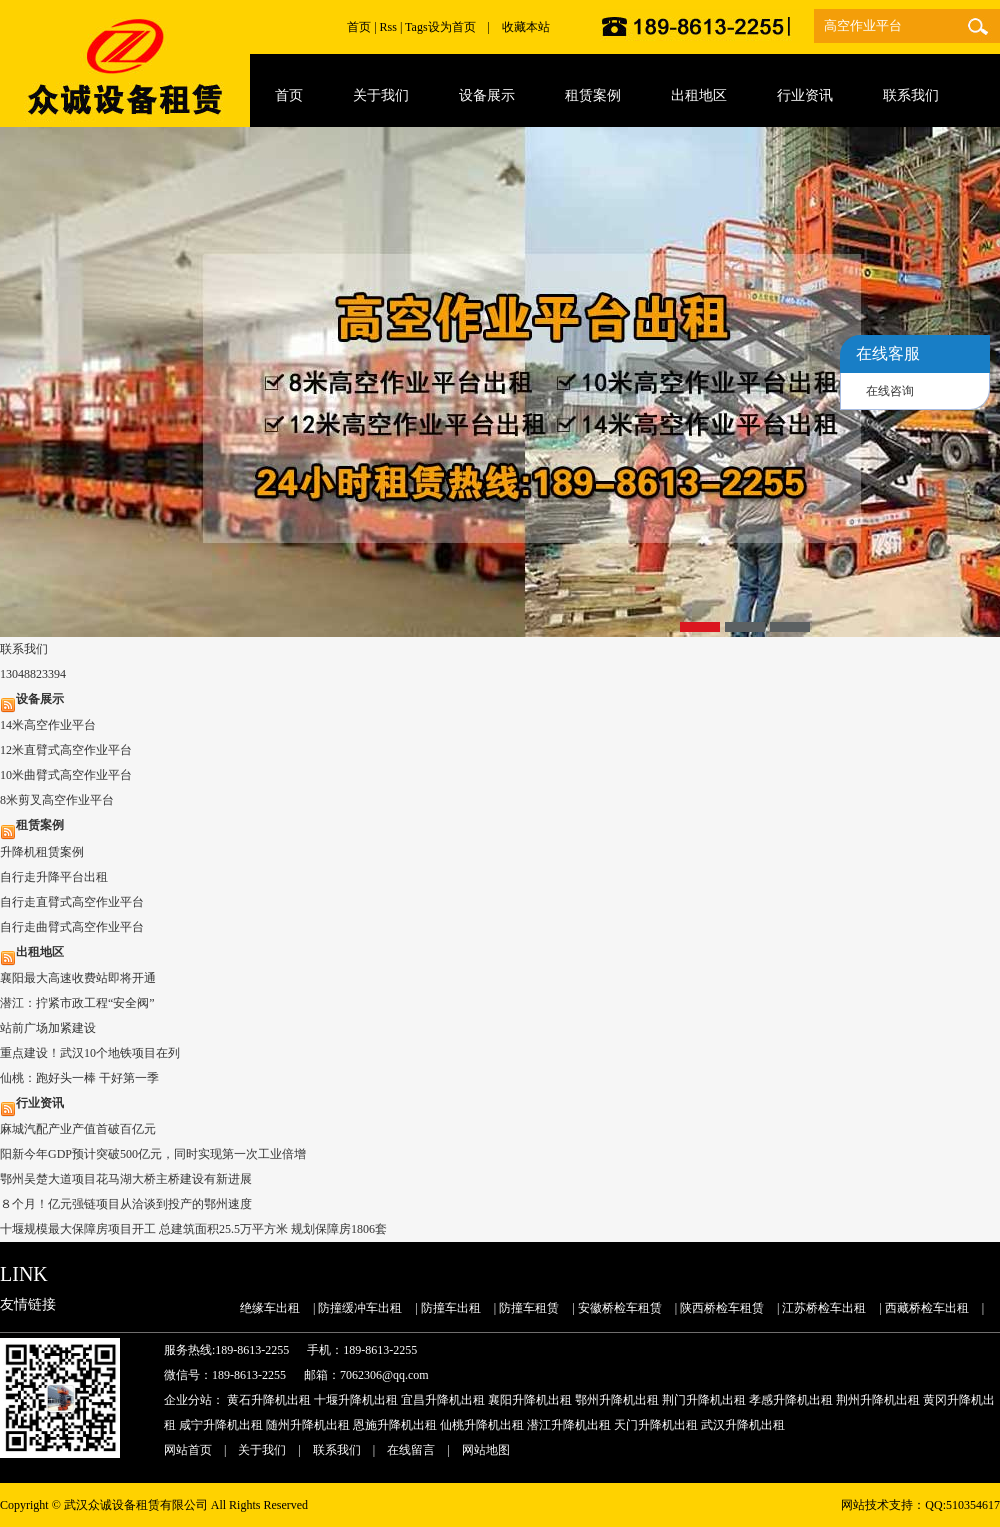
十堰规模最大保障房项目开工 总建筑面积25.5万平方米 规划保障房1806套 (193, 1229)
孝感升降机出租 (791, 1400)
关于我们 (262, 1450)
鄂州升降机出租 (617, 1400)
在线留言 (411, 1450)
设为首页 (452, 27)
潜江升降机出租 (569, 1425)
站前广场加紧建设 (48, 1028)
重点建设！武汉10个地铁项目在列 (90, 1053)
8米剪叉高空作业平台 (57, 800)
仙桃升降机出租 (482, 1425)
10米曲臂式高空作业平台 (66, 775)
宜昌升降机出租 (443, 1400)
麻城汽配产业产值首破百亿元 (78, 1129)
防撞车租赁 (529, 1308)
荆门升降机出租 (704, 1400)
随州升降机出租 (308, 1425)
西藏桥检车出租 (927, 1308)
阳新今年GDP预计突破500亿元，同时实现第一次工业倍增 (153, 1154)
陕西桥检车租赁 (722, 1308)
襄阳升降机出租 (530, 1400)
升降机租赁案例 (42, 852)
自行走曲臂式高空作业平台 (72, 927)
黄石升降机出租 (269, 1400)
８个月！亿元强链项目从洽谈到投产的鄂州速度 (126, 1204)
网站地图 (486, 1450)
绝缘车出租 (270, 1308)
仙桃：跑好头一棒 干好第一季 (79, 1078)
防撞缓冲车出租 (360, 1308)
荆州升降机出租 (878, 1400)
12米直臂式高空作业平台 (66, 750)
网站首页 (188, 1450)
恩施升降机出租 (395, 1425)
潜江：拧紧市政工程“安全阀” (77, 1003)
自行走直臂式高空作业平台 (72, 902)
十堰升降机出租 (356, 1400)
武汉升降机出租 (743, 1425)
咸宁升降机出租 (221, 1425)
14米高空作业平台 (48, 725)
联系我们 (337, 1450)
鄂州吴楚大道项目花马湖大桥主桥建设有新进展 (126, 1179)
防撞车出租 (451, 1308)
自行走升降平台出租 (54, 877)
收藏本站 (526, 27)
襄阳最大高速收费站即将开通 (78, 978)
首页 (359, 27)
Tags (416, 27)
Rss (388, 27)
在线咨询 (890, 391)
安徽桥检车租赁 (620, 1308)
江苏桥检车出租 (824, 1308)
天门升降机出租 (656, 1425)
